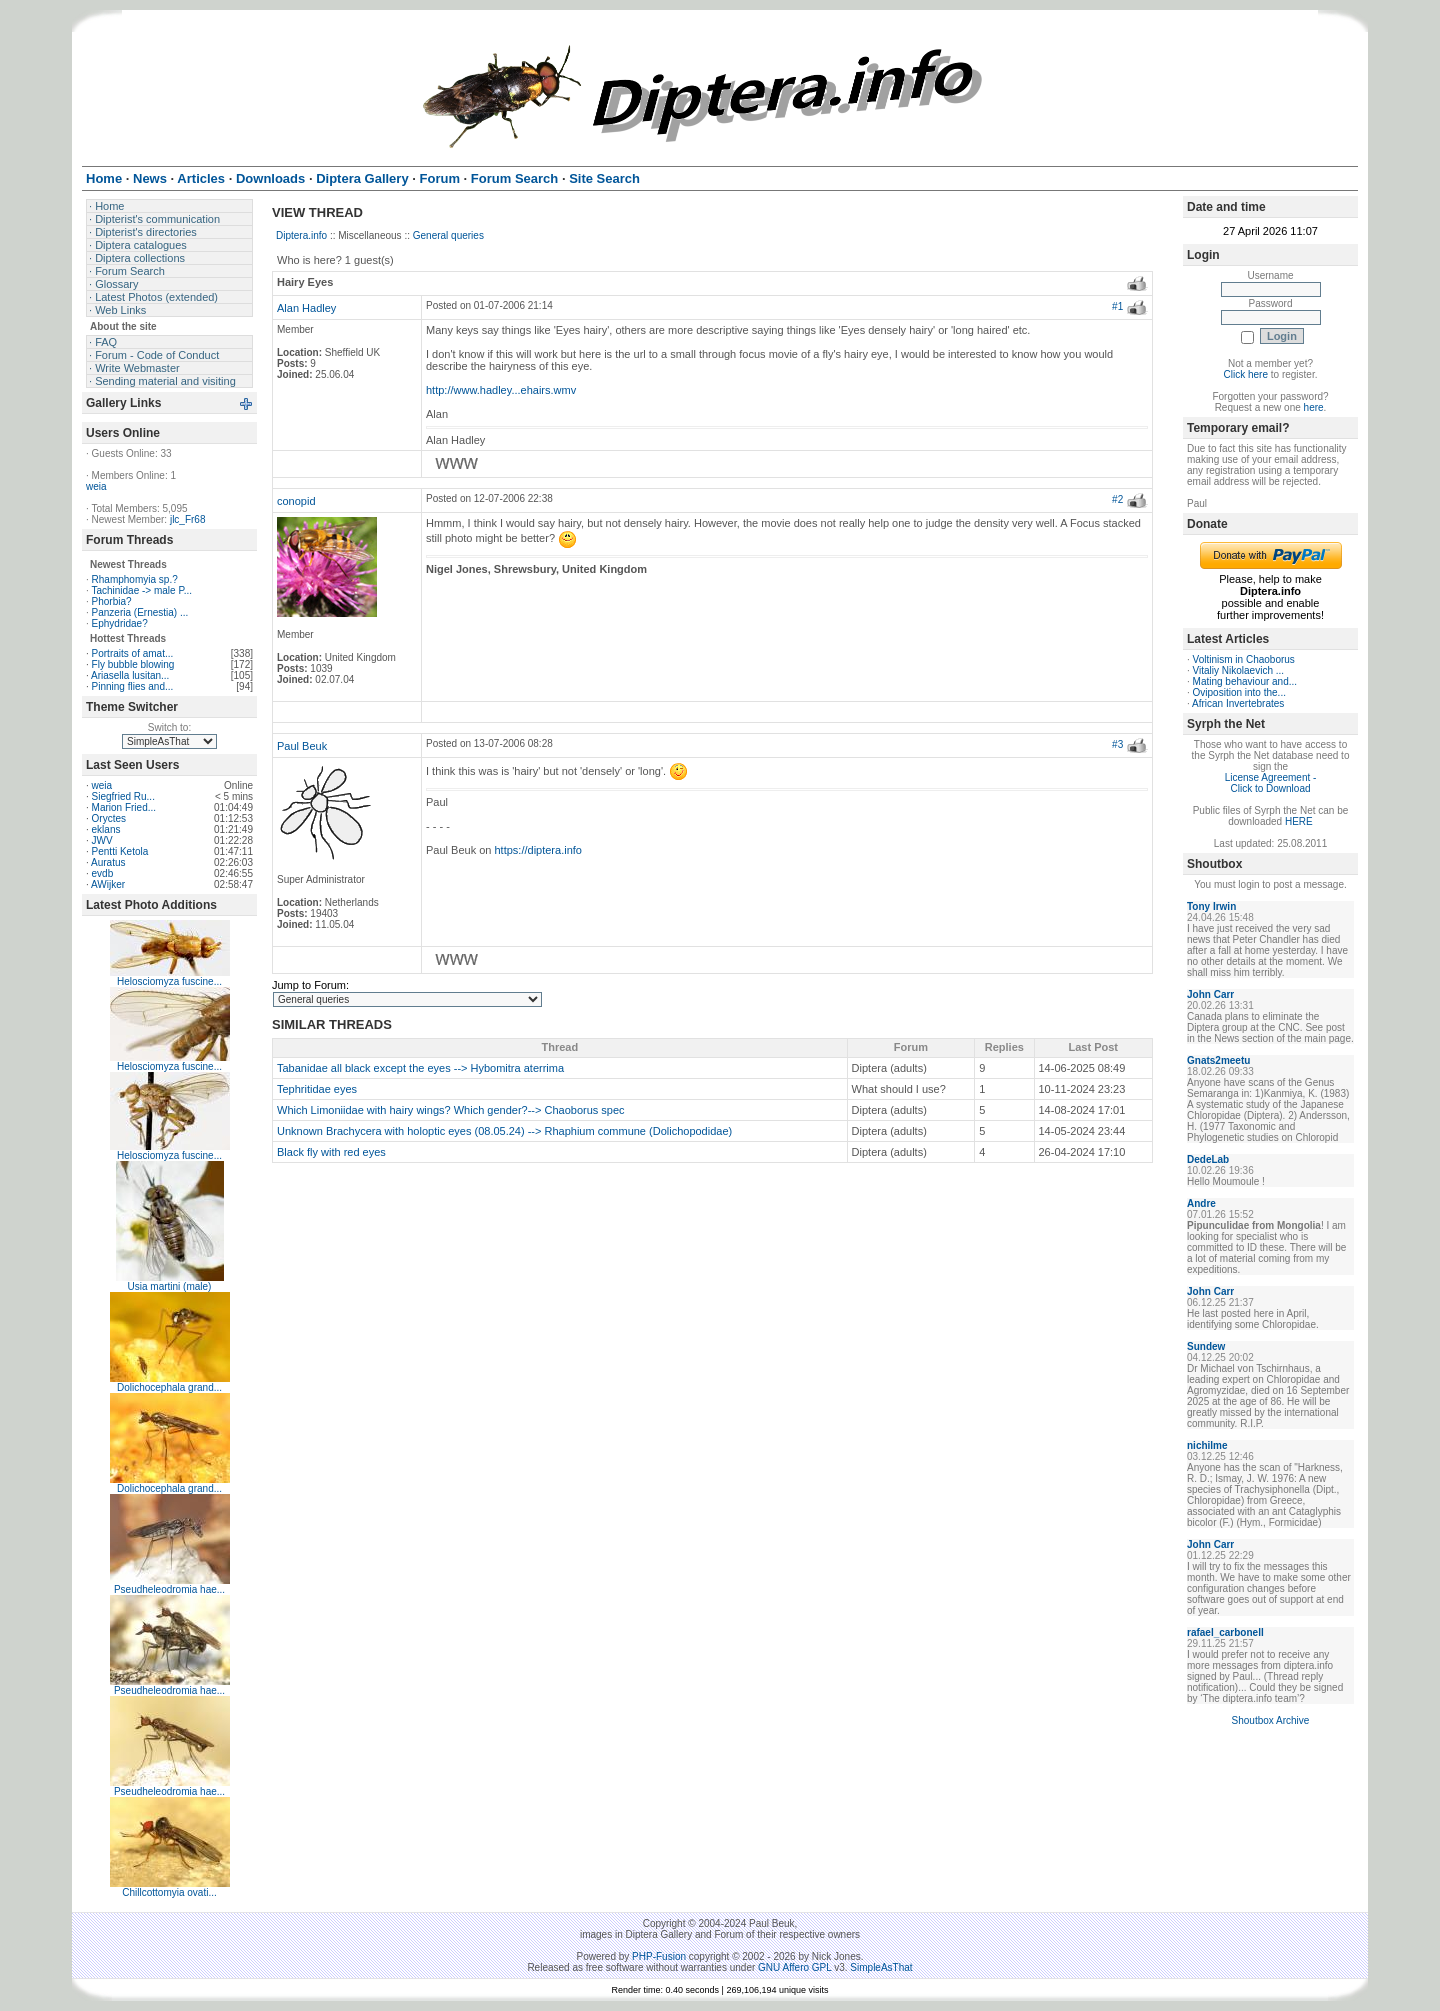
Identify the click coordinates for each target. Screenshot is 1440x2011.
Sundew (1206, 1346)
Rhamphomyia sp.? (135, 579)
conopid (296, 501)
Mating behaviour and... (1245, 681)
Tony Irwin (1211, 906)
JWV (102, 840)
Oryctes (109, 818)
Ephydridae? (120, 623)
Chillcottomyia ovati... (169, 1892)
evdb (103, 873)
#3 (1117, 744)
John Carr (1210, 994)
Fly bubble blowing (133, 664)
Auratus (108, 862)
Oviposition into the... (1239, 692)
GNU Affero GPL (794, 1967)
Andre (1201, 1203)
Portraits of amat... (133, 653)
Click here (1246, 374)
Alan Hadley (306, 308)
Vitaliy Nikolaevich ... (1239, 670)
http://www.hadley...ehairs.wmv (501, 390)
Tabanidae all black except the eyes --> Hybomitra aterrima (420, 1068)
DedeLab (1208, 1159)
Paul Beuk (302, 746)
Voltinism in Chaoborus (1244, 659)
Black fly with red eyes (331, 1152)
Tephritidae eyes (317, 1089)
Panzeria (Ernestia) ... (140, 612)
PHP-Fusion (659, 1956)
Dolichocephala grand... (169, 1387)
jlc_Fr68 (188, 519)
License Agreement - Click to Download (1271, 783)
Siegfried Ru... (123, 796)
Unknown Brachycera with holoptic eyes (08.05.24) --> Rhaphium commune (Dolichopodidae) (504, 1131)
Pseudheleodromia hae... (169, 1589)
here (1314, 407)
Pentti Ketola (120, 851)
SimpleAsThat (881, 1967)
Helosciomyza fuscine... (169, 981)
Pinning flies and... (133, 686)
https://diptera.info (538, 850)
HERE (1299, 821)
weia (96, 486)
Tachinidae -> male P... (141, 590)
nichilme (1207, 1445)
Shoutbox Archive (1271, 1720)
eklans (106, 829)
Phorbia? (112, 601)
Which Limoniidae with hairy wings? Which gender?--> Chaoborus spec (451, 1110)
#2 (1117, 499)
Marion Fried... (124, 807)
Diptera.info (301, 235)
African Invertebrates (1238, 703)
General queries (448, 235)
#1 (1117, 306)
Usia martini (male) (170, 1286)
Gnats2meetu (1218, 1060)
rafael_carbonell (1225, 1632)
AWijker (108, 884)
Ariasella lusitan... (130, 675)
